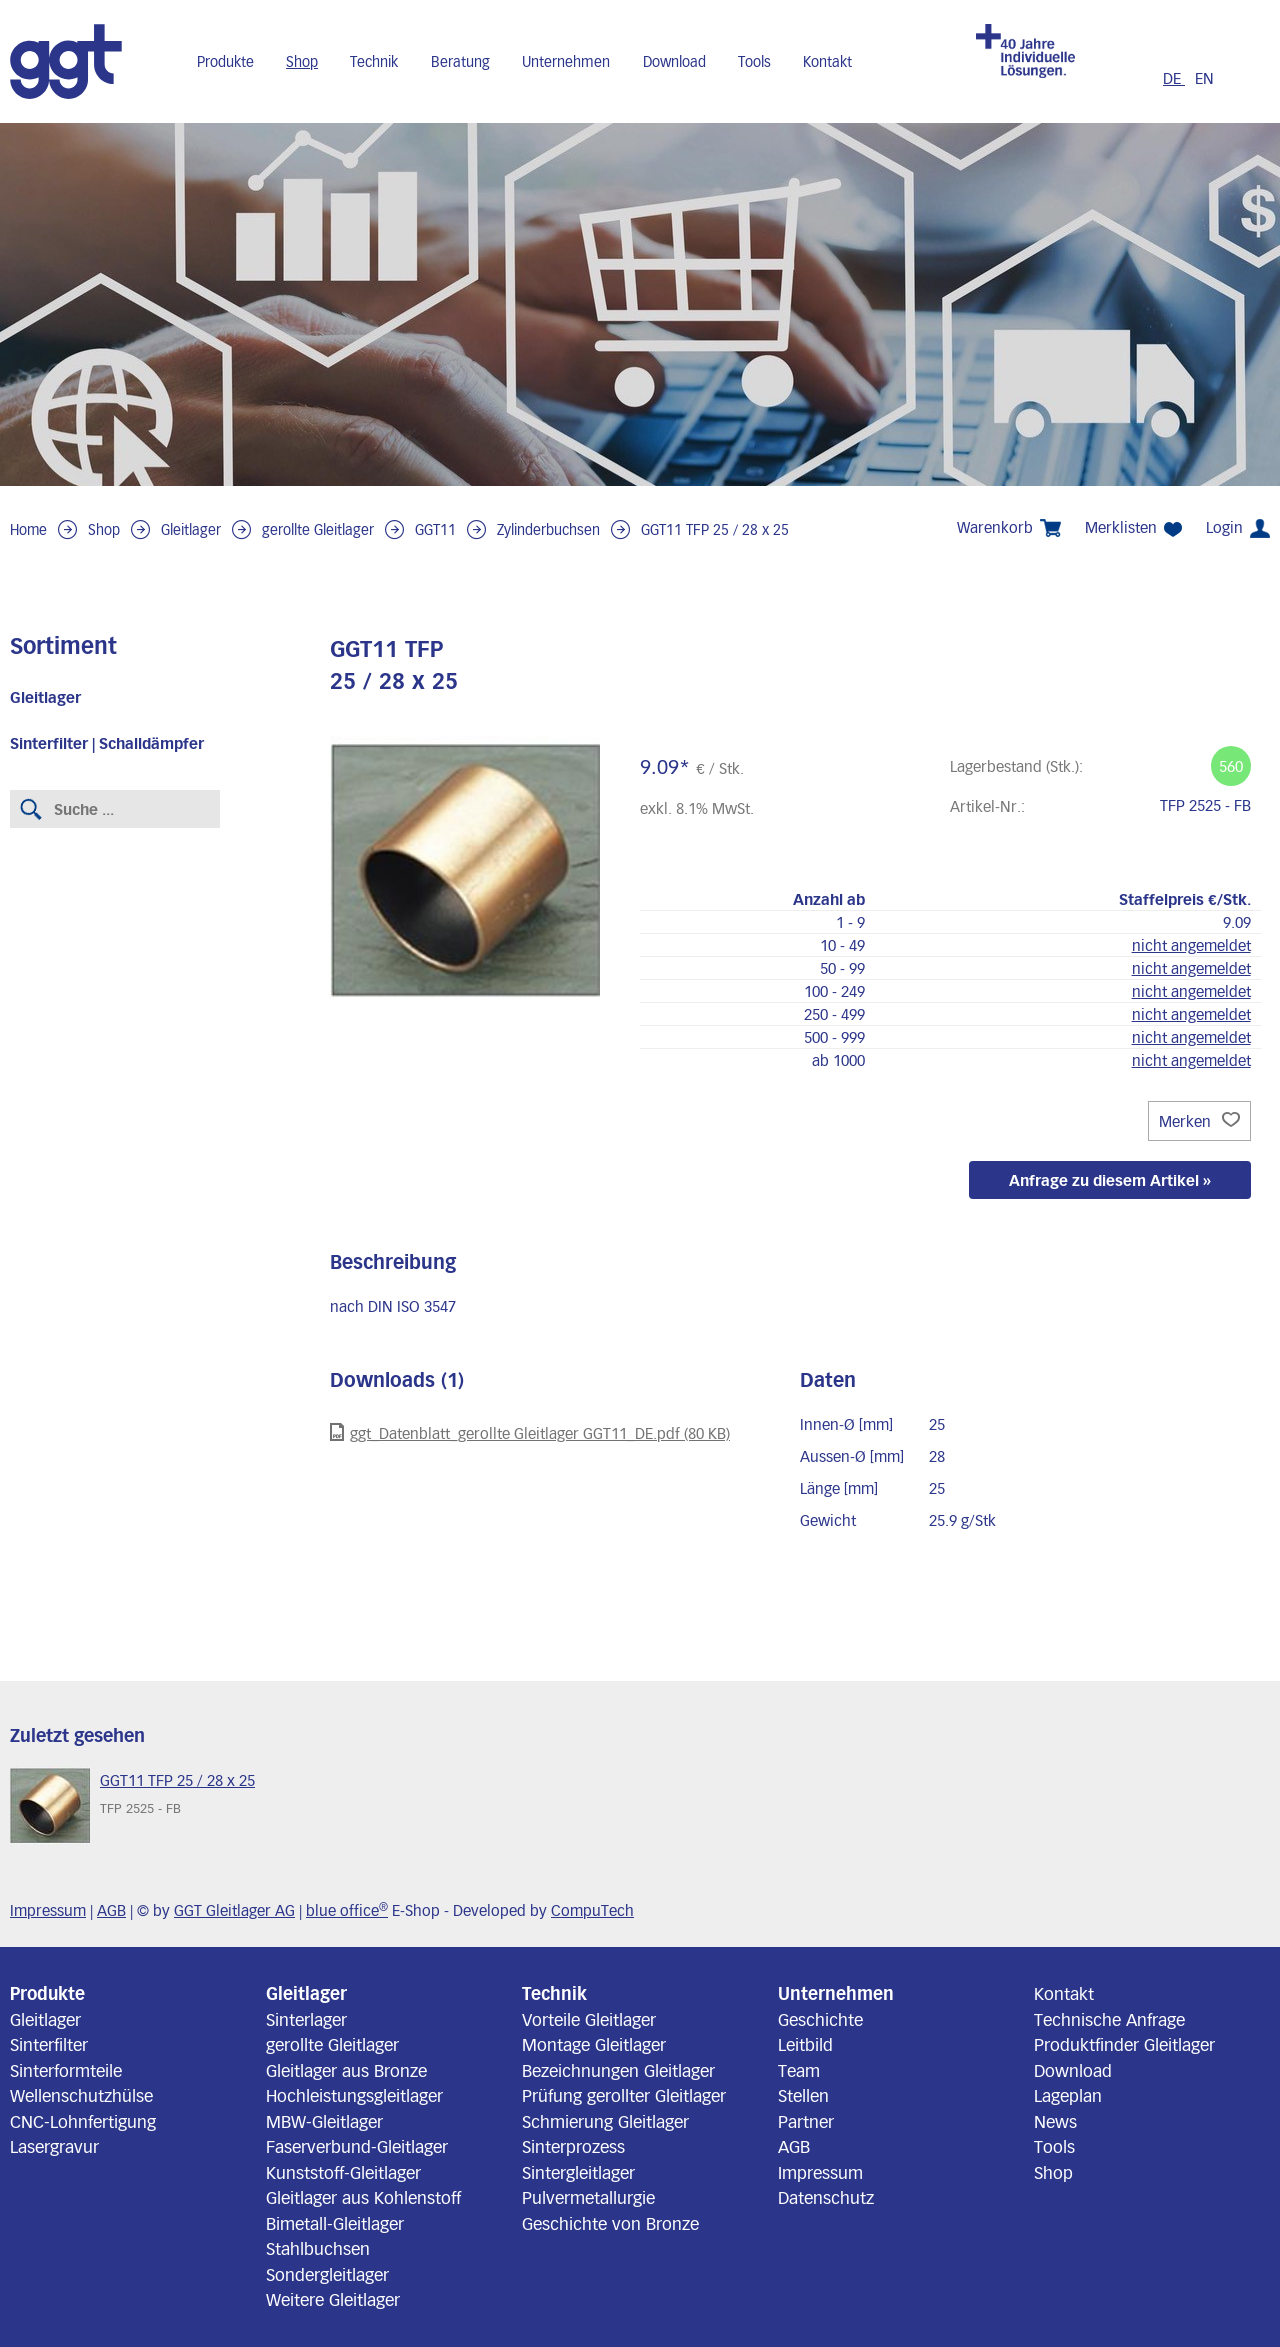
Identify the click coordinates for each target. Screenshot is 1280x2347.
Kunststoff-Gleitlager (343, 2172)
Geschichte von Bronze (610, 2223)
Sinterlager (306, 2019)
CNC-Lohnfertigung (83, 2121)
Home (28, 529)
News (1055, 2121)
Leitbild (805, 2044)
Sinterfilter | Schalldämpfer (107, 743)
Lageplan (1068, 2095)
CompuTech (592, 1910)
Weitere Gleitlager (333, 2299)
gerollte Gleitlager (318, 529)
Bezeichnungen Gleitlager (618, 2070)
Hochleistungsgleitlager (354, 2095)
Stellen (803, 2095)
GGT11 (435, 529)
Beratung (460, 61)
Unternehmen (566, 61)
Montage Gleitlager (594, 2044)
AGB (111, 1910)
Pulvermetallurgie (588, 2197)
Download (674, 61)
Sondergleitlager (327, 2274)
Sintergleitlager (578, 2172)
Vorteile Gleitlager (589, 2019)
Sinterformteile (66, 2070)
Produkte (225, 61)
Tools (754, 61)
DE (1174, 78)
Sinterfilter (49, 2044)
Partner (806, 2121)
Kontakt (827, 61)
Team (799, 2070)
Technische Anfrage (1109, 2019)
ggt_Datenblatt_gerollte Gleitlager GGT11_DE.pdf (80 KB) (530, 1432)
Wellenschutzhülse (81, 2095)
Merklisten (1133, 527)
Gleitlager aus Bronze (346, 2070)
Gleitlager (191, 529)
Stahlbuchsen (318, 2248)
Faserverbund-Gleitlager (357, 2146)
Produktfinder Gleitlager (1124, 2044)
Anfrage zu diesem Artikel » (1110, 1180)
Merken (1199, 1121)
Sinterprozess (573, 2146)
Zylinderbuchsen (548, 529)
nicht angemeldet (1191, 945)
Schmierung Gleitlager (605, 2121)
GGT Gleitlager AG (234, 1910)
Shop (302, 61)
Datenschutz (826, 2197)
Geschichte (820, 2019)
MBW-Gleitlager (324, 2121)
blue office (347, 1910)
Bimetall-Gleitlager (335, 2223)
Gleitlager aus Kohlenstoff (363, 2197)
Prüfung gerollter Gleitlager (624, 2095)
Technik (374, 61)
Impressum (48, 1910)
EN (1204, 78)
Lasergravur (54, 2146)
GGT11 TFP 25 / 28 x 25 (715, 529)
